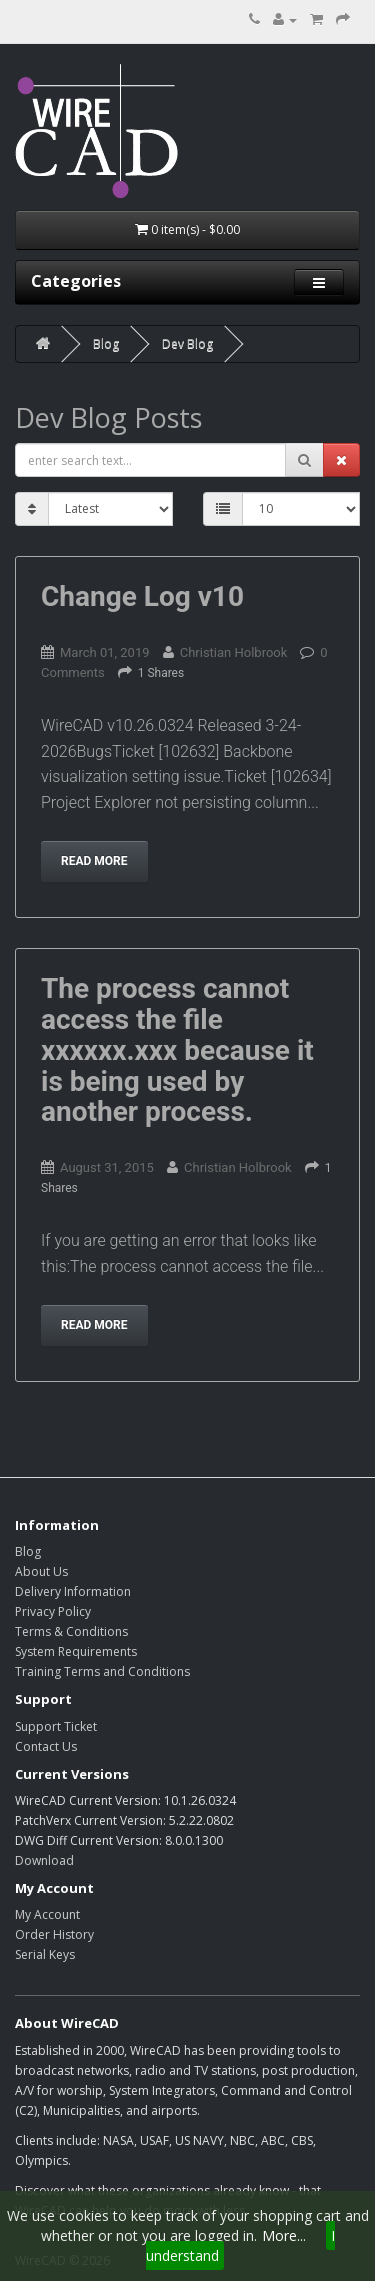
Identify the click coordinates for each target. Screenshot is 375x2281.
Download (44, 1860)
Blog (106, 343)
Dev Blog (187, 343)
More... (284, 2235)
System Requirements (76, 1651)
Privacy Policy (53, 1611)
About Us (41, 1571)
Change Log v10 (142, 596)
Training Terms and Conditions (102, 1671)
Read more (94, 861)
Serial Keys (45, 1954)
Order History (54, 1934)
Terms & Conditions (71, 1631)
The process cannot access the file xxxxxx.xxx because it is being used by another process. (177, 1050)
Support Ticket (56, 1726)
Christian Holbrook (234, 652)
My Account (47, 1914)
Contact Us (46, 1746)
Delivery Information (73, 1591)
